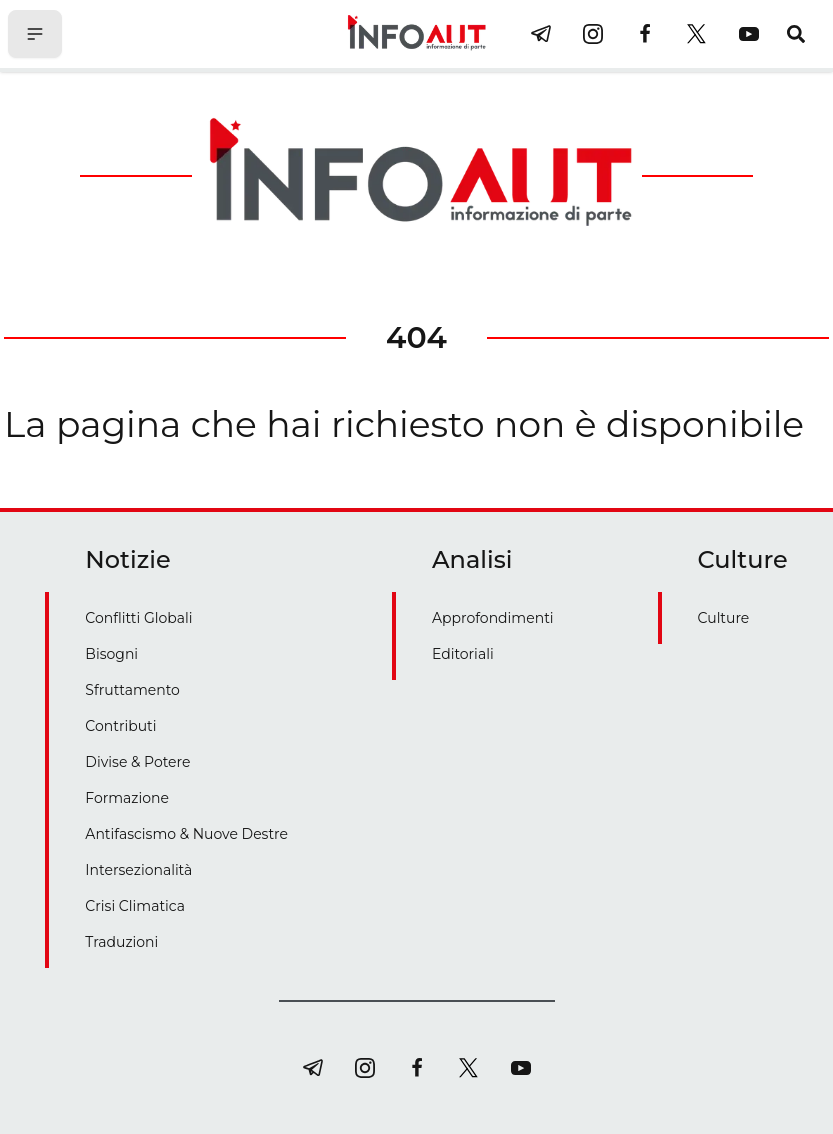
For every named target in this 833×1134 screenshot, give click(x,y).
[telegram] (541, 34)
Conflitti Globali (138, 618)
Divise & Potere (137, 762)
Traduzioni (121, 942)
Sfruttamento (132, 690)
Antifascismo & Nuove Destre (186, 834)
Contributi (120, 726)
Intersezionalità (138, 870)
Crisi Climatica (135, 906)
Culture (724, 618)
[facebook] (645, 34)
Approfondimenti (493, 618)
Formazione (127, 798)
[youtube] (749, 34)
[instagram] (593, 34)
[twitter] (697, 34)
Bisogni (111, 654)
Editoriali (463, 654)
